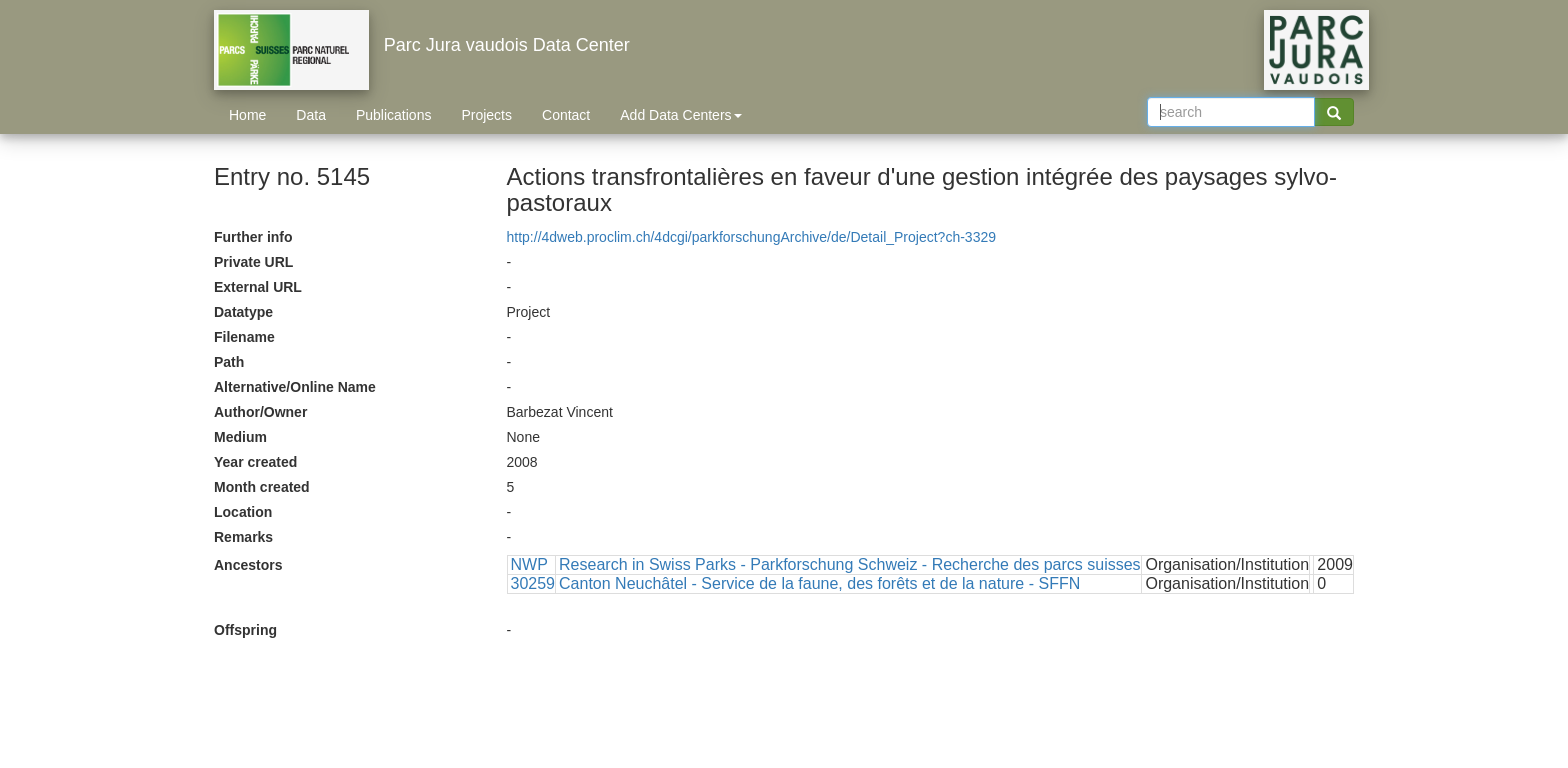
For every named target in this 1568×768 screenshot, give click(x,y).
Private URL (253, 262)
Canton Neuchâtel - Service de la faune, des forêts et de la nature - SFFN (819, 583)
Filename (244, 337)
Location (243, 512)
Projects (486, 115)
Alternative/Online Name (295, 387)
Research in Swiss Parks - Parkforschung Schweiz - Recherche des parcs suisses (850, 564)
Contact (566, 115)
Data (311, 115)
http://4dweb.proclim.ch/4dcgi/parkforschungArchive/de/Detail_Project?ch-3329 (752, 237)
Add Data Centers (680, 115)
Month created (262, 487)
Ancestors (248, 565)
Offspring (245, 630)
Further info (253, 237)
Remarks (243, 537)
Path (229, 362)
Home (247, 115)
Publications (394, 115)
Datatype (243, 312)
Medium (240, 437)
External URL (258, 287)
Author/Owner (260, 412)
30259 (533, 583)
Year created (255, 462)
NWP (529, 564)
